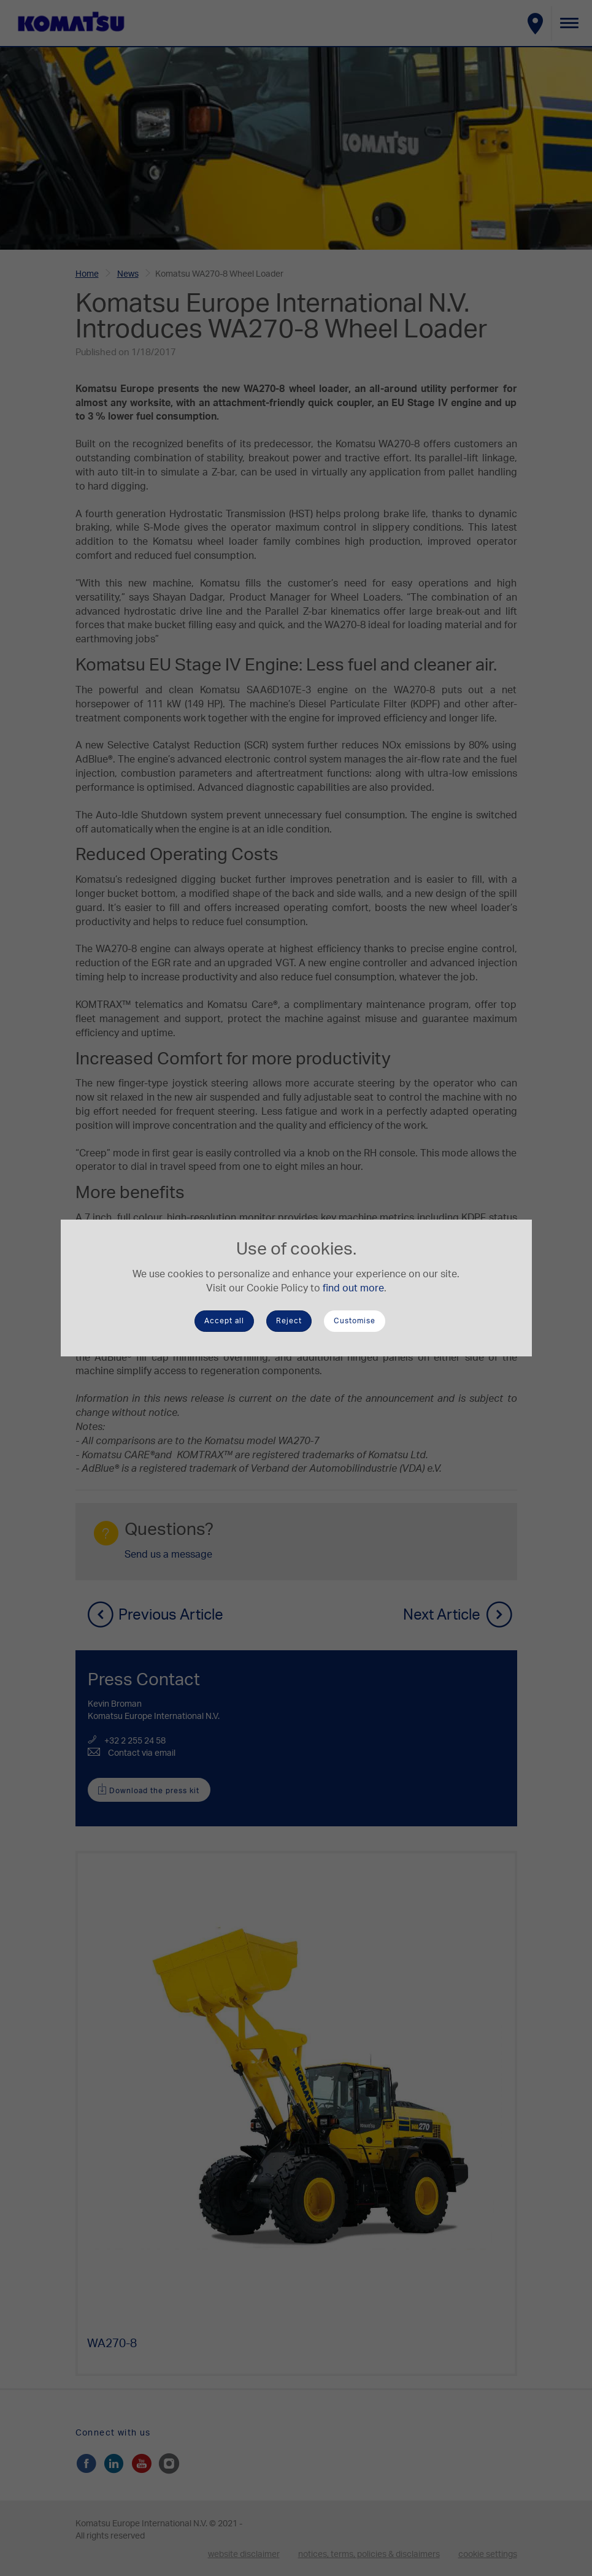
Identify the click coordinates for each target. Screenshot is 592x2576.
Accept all (224, 1321)
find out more (353, 1288)
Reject (289, 1321)
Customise (354, 1321)
